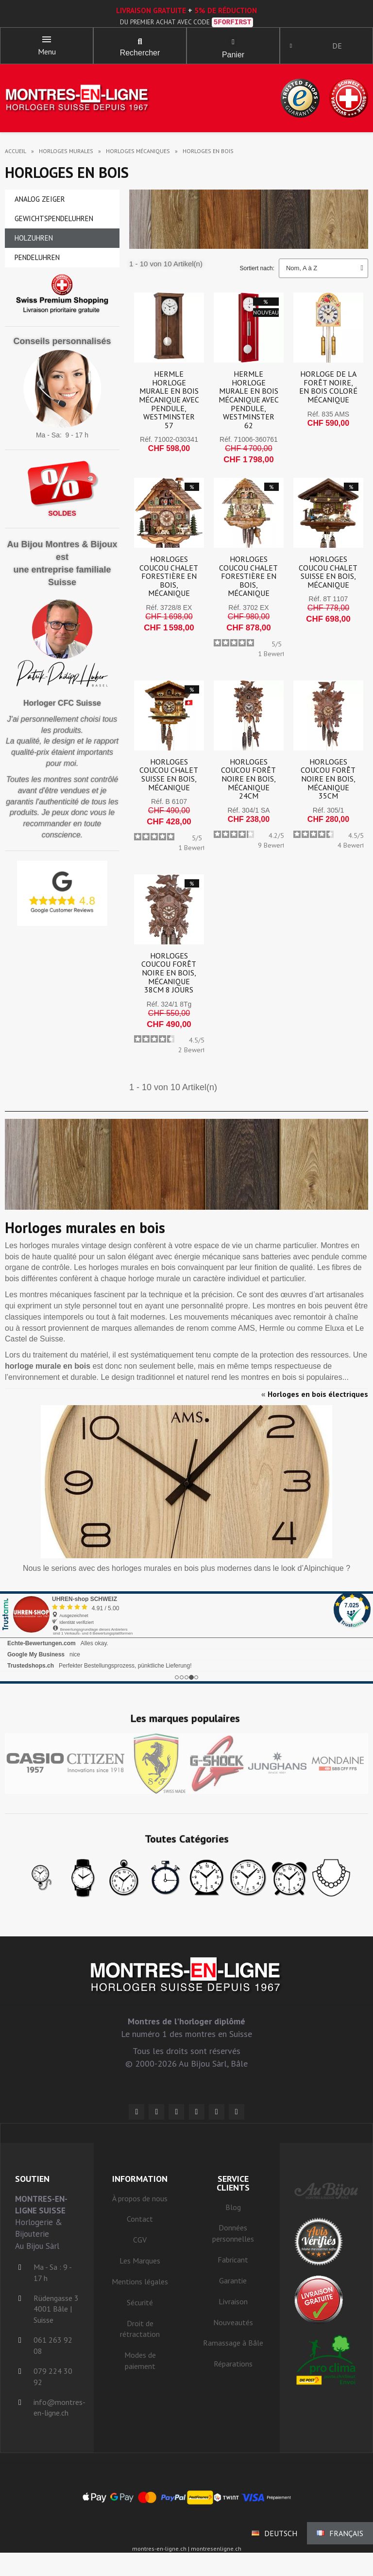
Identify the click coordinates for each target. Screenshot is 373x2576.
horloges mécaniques (138, 154)
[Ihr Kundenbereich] (294, 47)
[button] (140, 43)
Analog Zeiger (40, 203)
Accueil (15, 154)
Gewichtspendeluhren (54, 222)
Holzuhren (34, 241)
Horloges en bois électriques (318, 1398)
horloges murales (66, 154)
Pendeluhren (37, 261)
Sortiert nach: (257, 272)
